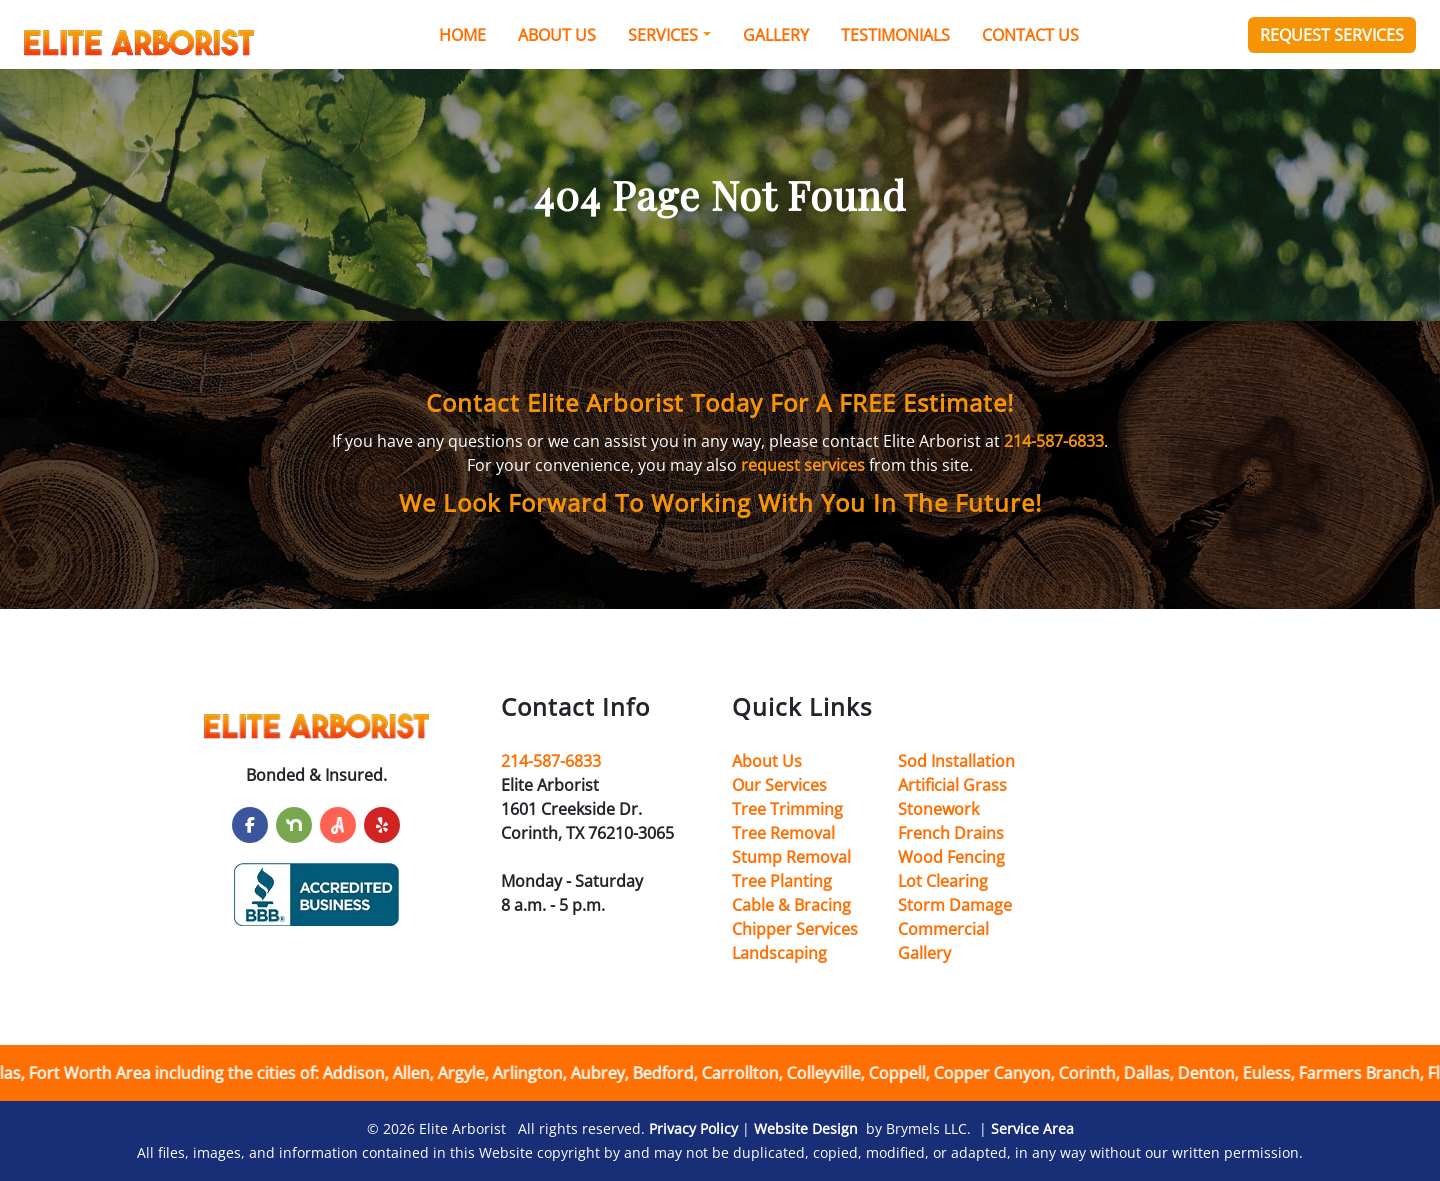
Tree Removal (783, 833)
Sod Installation (956, 761)
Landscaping (779, 953)
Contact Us (1030, 35)
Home (462, 35)
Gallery (776, 35)
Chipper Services (795, 929)
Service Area (1032, 1128)
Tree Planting (782, 881)
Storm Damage (955, 905)
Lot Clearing (943, 881)
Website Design (806, 1128)
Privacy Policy (693, 1128)
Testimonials (895, 35)
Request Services (1332, 35)
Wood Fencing (951, 857)
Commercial (943, 929)
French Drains (951, 833)
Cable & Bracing (791, 905)
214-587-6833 (1054, 441)
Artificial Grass (952, 785)
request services (803, 465)
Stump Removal (791, 857)
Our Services (779, 785)
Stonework (938, 809)
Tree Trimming (787, 809)
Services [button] (663, 35)
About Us (557, 35)
